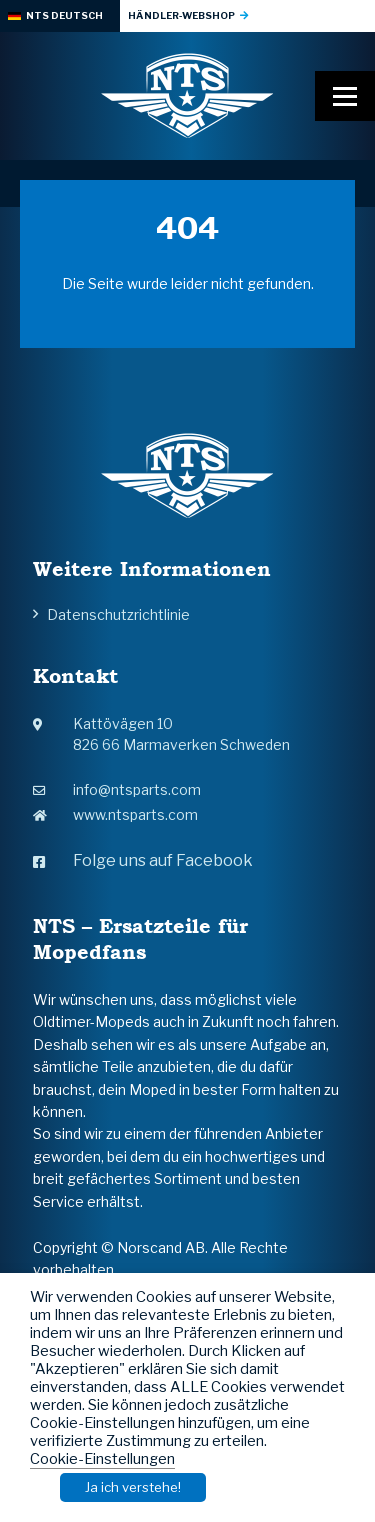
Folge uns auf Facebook (143, 860)
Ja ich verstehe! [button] (133, 1487)
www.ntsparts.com (115, 814)
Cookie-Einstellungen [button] (102, 1459)
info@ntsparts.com (117, 789)
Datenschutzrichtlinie (118, 614)
